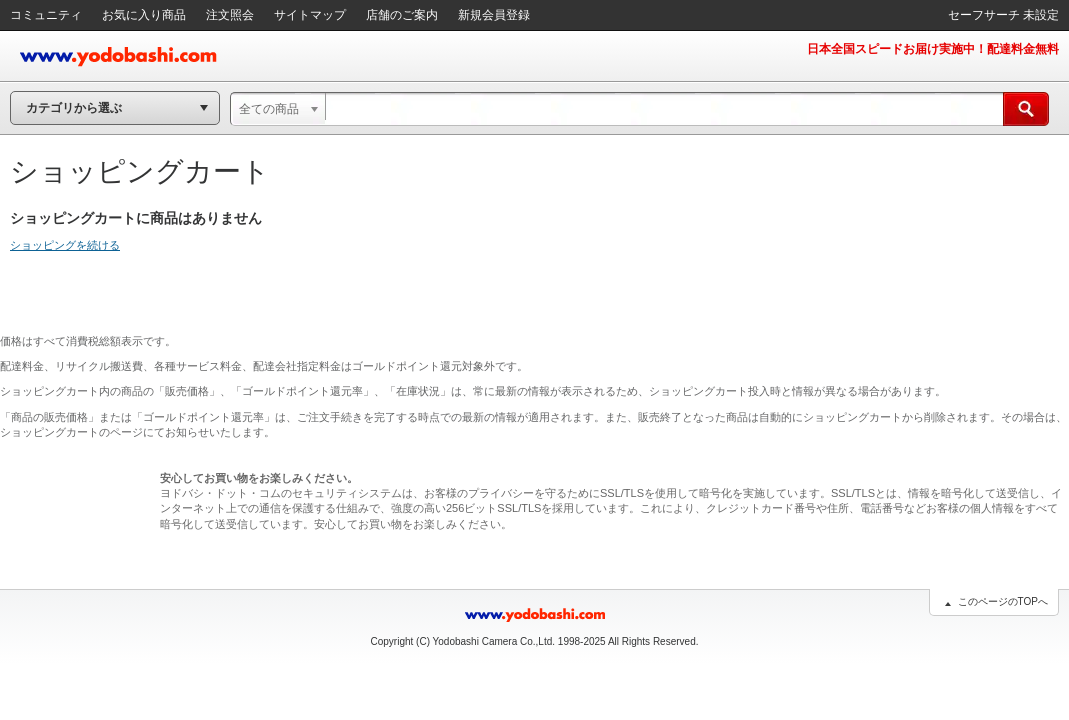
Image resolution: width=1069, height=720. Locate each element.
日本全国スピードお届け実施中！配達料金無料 (933, 49)
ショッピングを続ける (65, 245)
